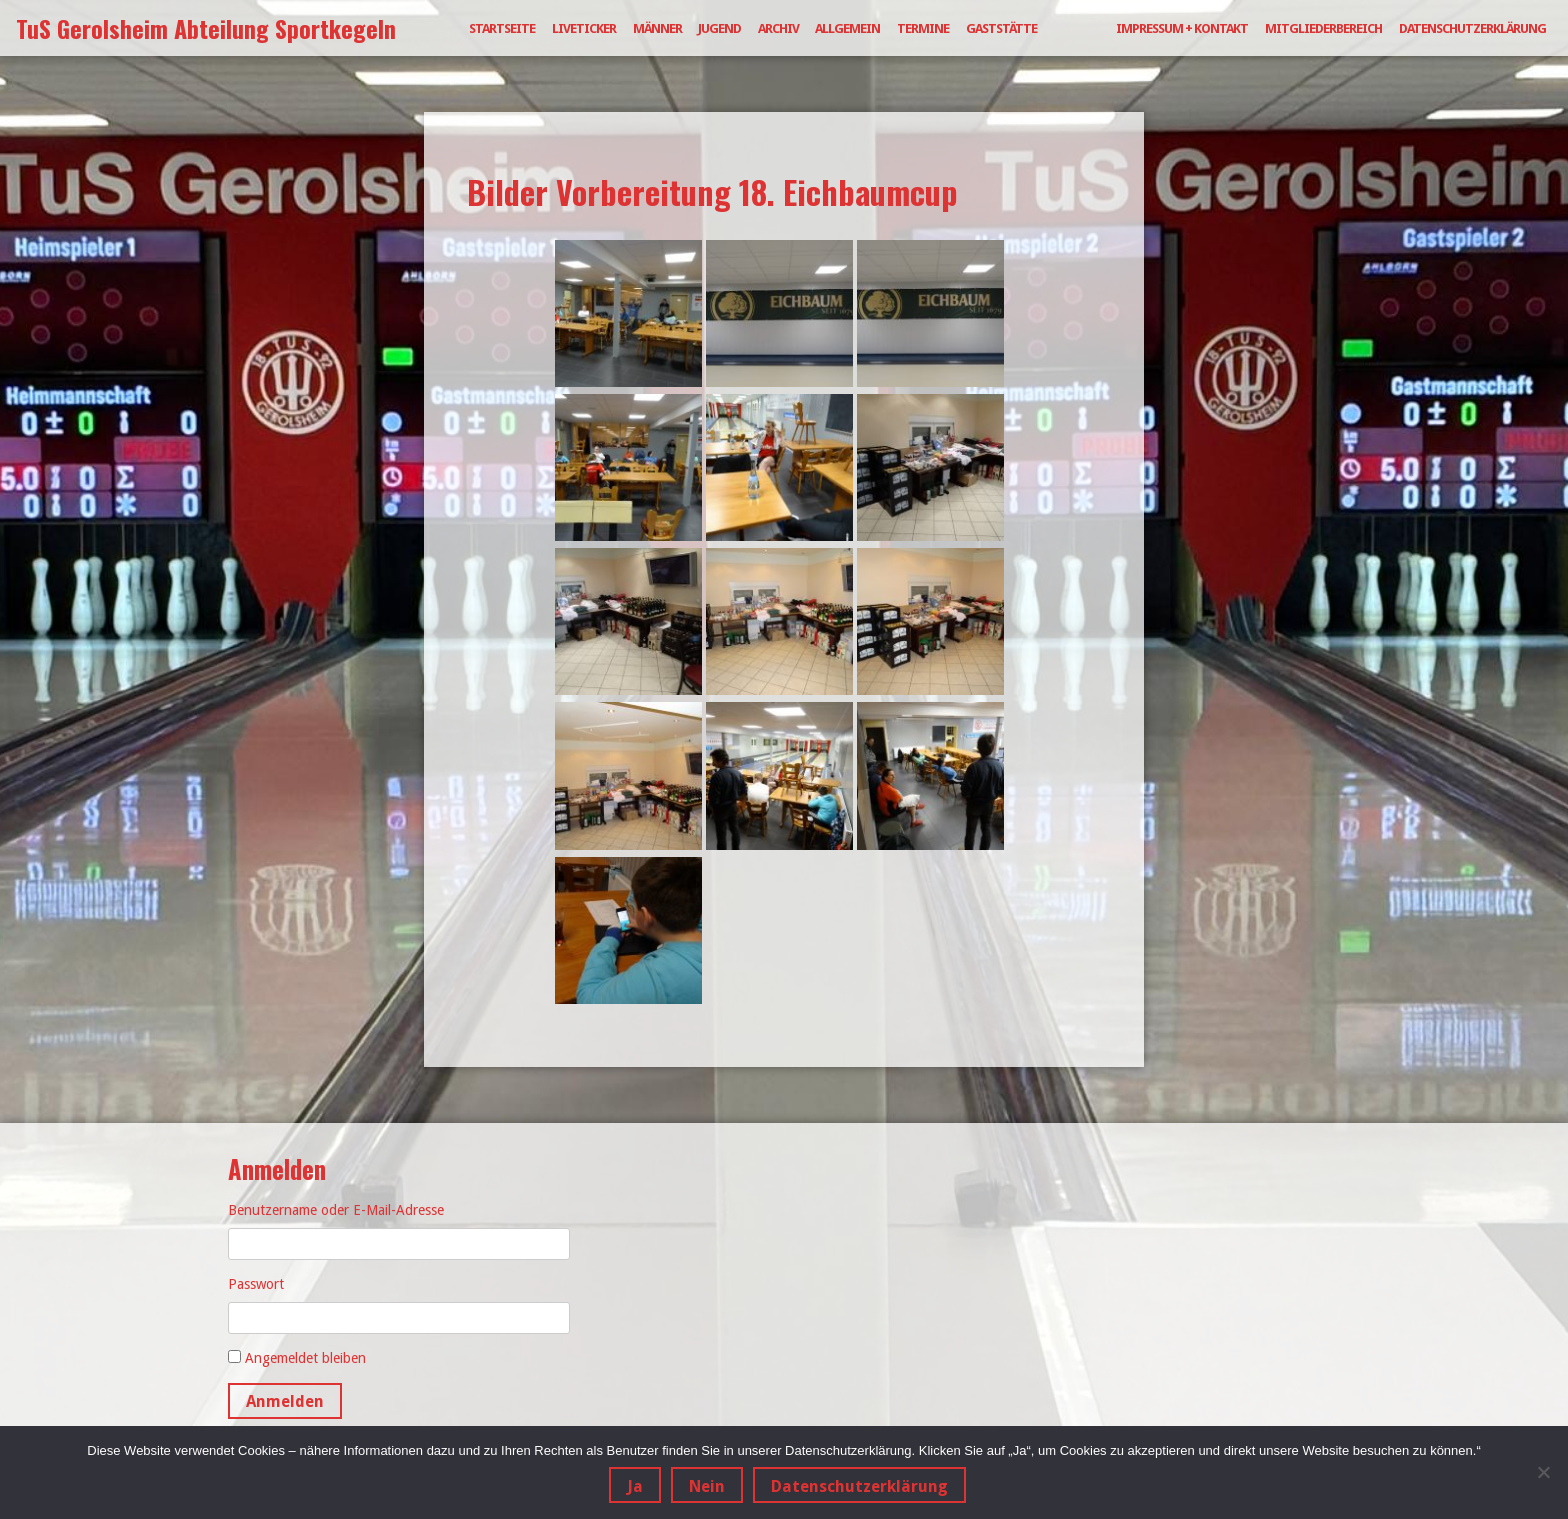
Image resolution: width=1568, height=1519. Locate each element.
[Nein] (1543, 1473)
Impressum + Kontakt (1182, 28)
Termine (923, 28)
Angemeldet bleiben (305, 1358)
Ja (637, 1487)
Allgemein (847, 28)
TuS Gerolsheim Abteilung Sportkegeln (206, 28)
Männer (657, 28)
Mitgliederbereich (1323, 28)
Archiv (778, 28)
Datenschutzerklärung (1472, 28)
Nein (709, 1487)
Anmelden (285, 1401)
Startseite (502, 28)
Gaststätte (1001, 28)
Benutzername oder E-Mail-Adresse (336, 1210)
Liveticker (584, 28)
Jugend (719, 28)
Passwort (256, 1284)
